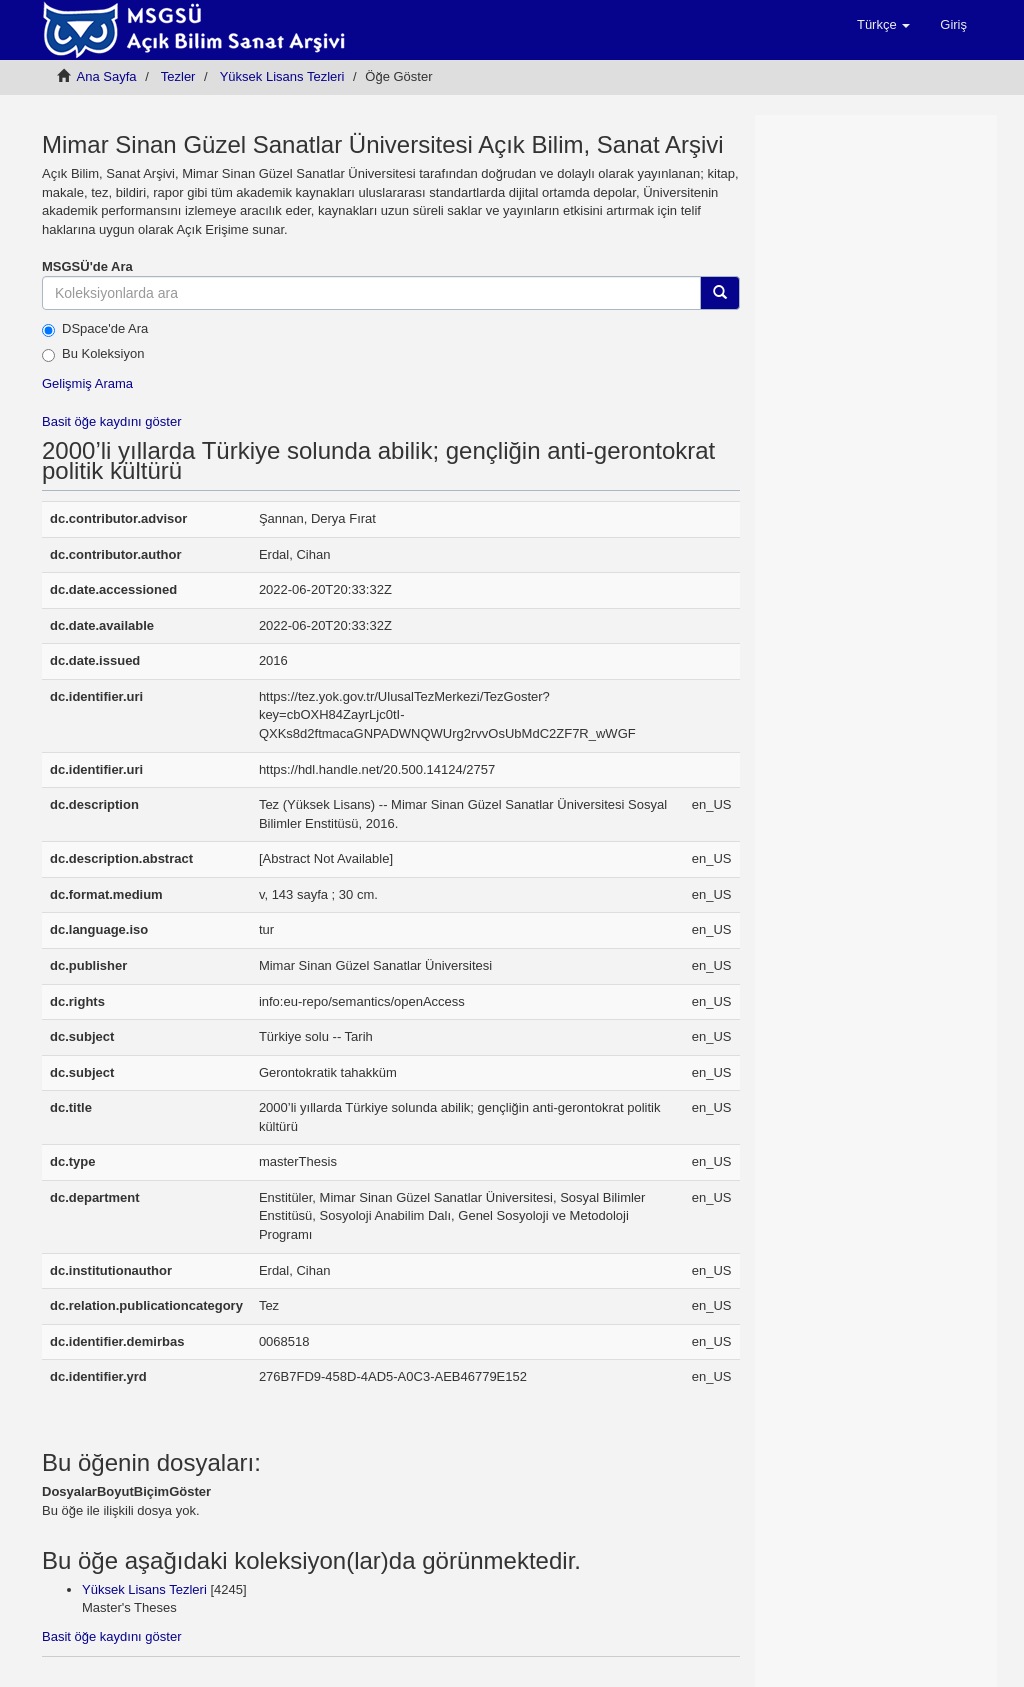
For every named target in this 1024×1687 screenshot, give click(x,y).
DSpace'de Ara (95, 329)
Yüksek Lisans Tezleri (282, 76)
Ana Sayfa (107, 76)
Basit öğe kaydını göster (111, 421)
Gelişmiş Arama (87, 383)
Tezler (178, 76)
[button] (883, 25)
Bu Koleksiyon (93, 354)
